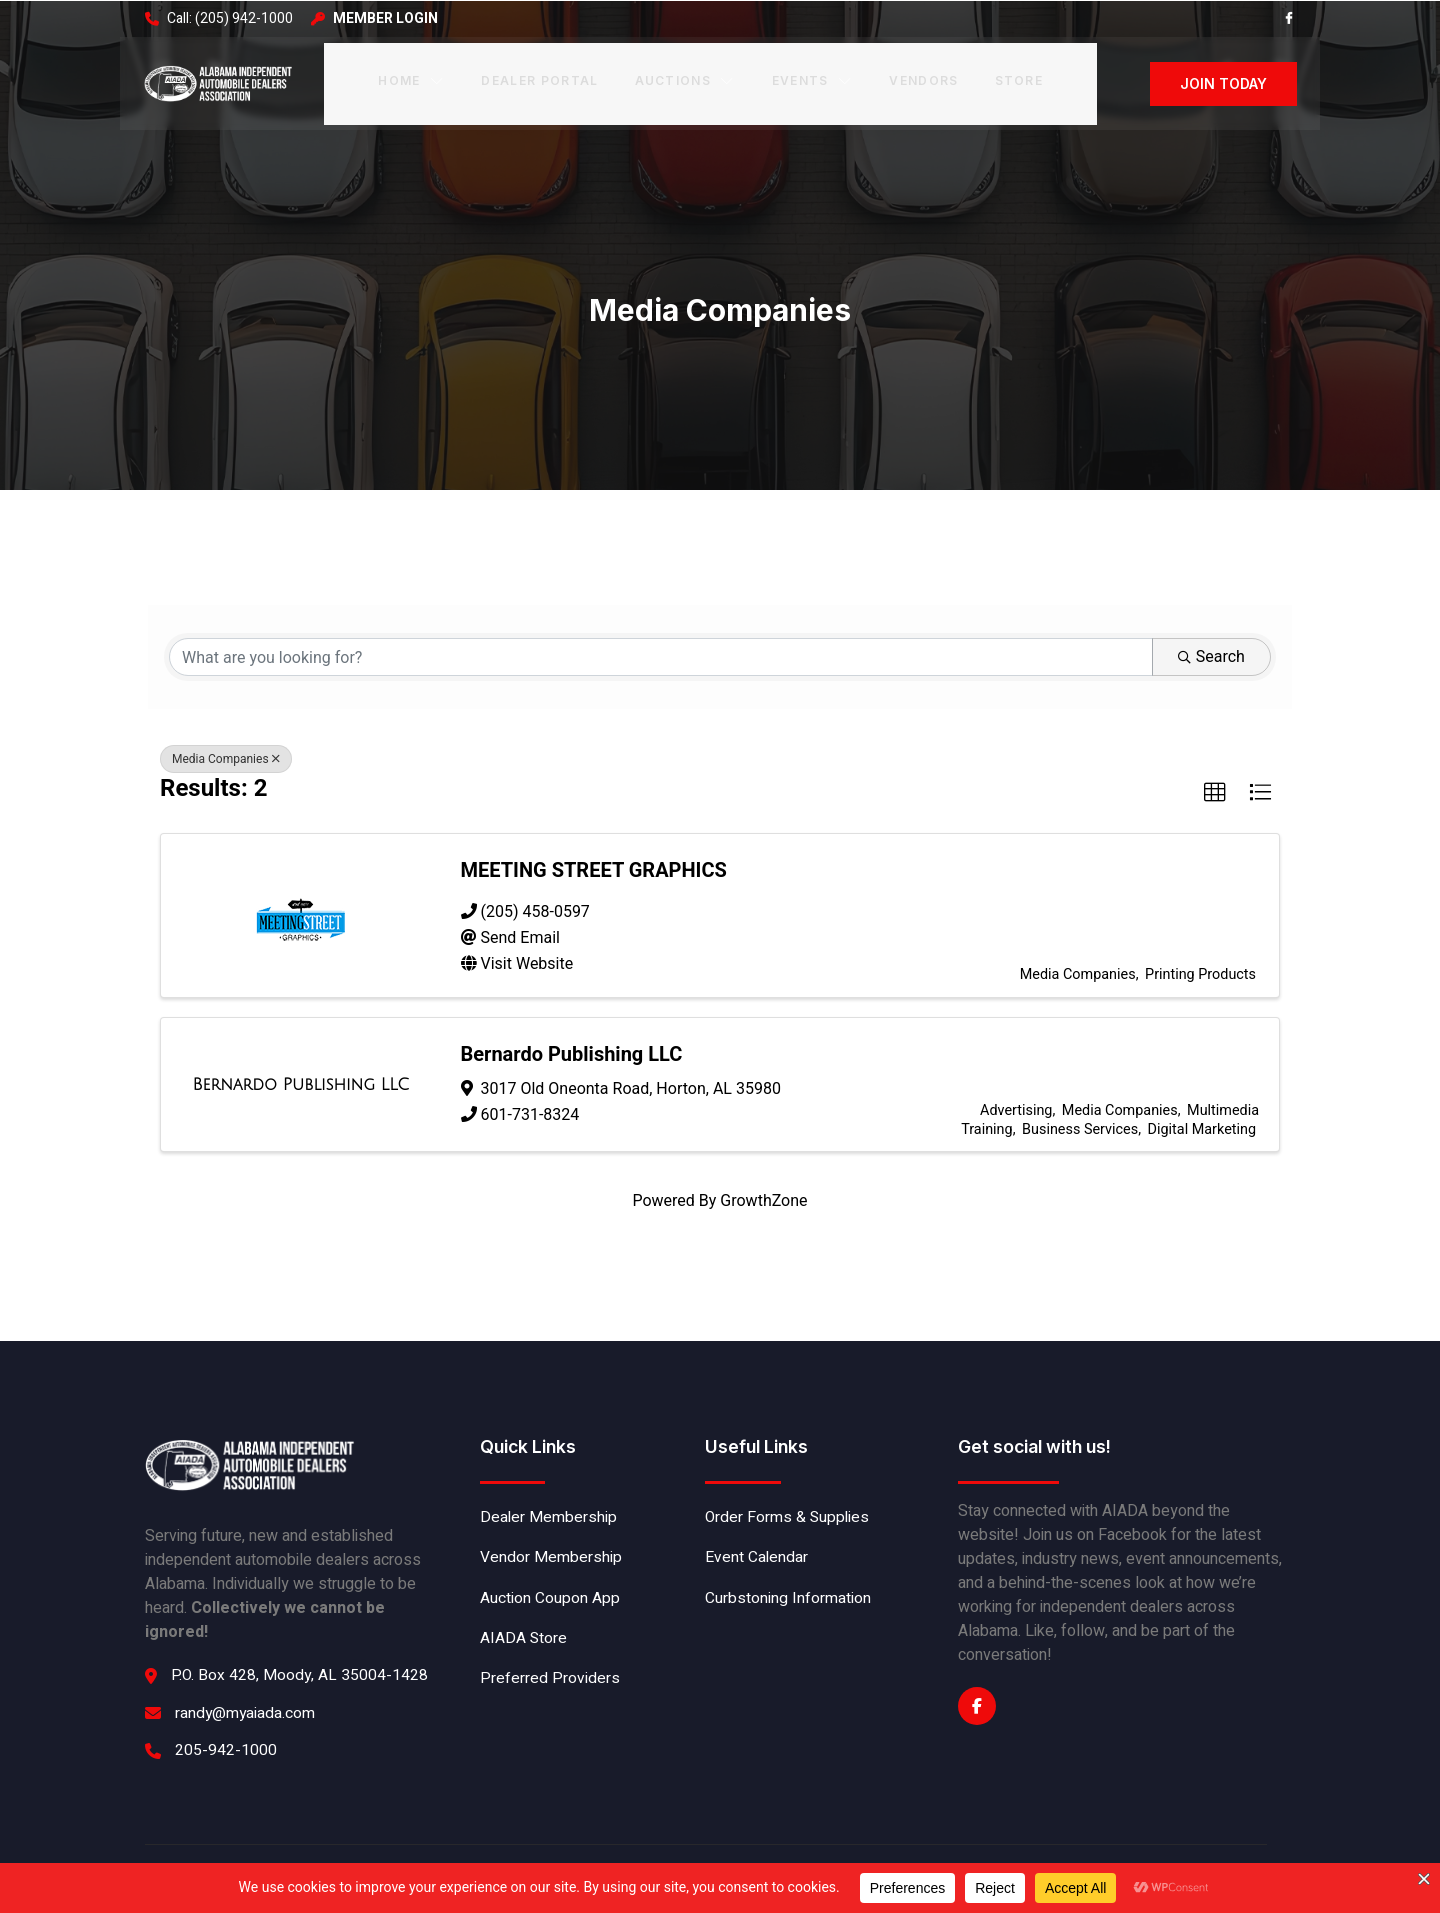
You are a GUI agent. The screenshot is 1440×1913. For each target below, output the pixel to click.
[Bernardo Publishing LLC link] (300, 1072)
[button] (1215, 788)
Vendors (921, 78)
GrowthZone (763, 1185)
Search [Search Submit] (1214, 649)
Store (1016, 78)
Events (811, 78)
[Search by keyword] (661, 650)
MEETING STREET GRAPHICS (595, 860)
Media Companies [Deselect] (226, 754)
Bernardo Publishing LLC (573, 1037)
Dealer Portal (539, 78)
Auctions (685, 78)
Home (413, 78)
